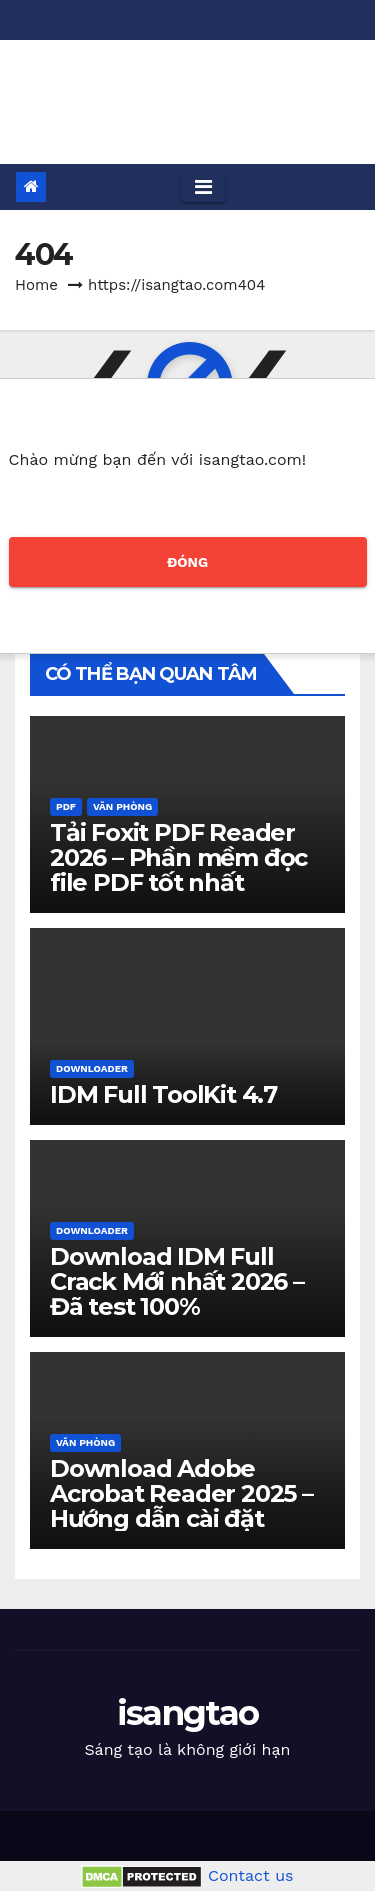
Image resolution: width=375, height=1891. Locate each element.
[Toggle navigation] (203, 187)
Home (36, 285)
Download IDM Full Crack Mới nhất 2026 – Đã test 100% (177, 1281)
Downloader (92, 1068)
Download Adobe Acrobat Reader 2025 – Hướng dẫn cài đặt (181, 1493)
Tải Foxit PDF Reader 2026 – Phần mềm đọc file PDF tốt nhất (178, 857)
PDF (66, 806)
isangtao (187, 87)
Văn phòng (122, 806)
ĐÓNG (187, 562)
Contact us (251, 1875)
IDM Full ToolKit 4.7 (163, 1094)
